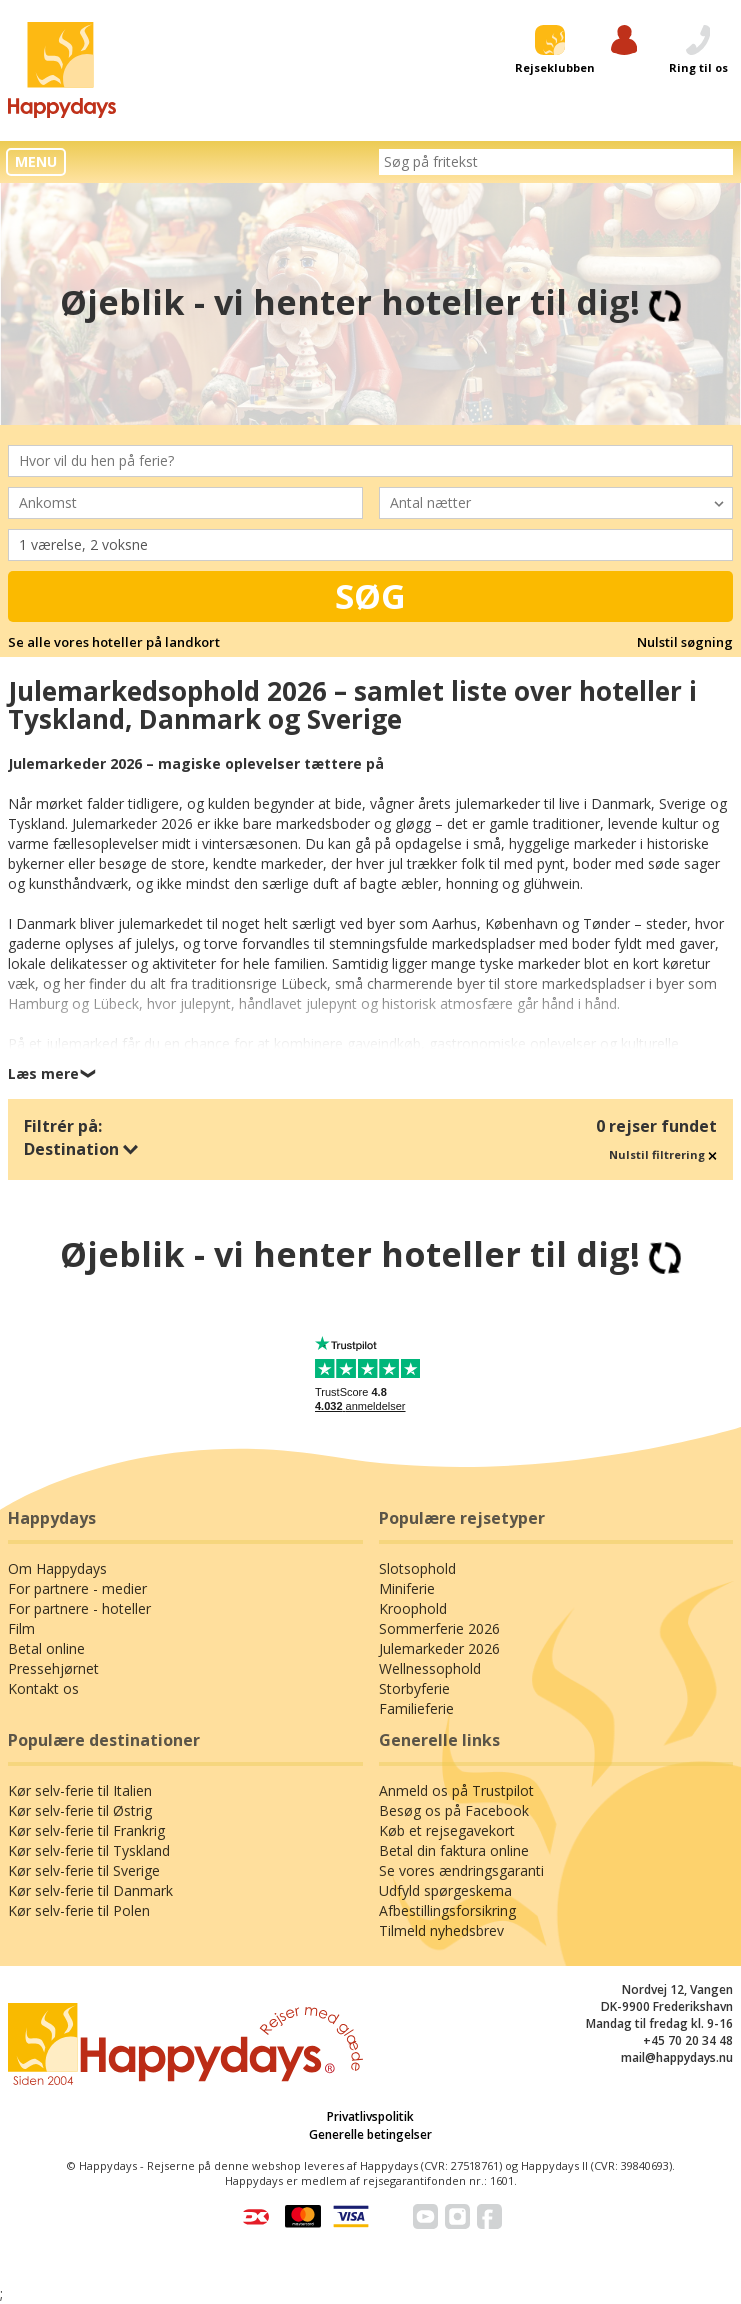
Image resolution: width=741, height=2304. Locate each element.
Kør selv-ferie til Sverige (84, 1870)
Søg (370, 596)
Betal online (46, 1648)
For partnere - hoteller (79, 1608)
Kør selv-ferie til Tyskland (89, 1850)
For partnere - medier (77, 1588)
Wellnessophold (430, 1668)
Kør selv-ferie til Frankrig (86, 1830)
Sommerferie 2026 (439, 1628)
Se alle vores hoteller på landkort (114, 642)
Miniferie (407, 1588)
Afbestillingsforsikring (447, 1910)
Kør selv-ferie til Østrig (80, 1810)
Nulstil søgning (685, 642)
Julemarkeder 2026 (439, 1648)
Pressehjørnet (53, 1668)
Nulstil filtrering (663, 1154)
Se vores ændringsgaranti (461, 1870)
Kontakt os (43, 1688)
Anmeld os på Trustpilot (456, 1790)
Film (21, 1628)
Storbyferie (414, 1688)
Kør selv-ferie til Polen (79, 1910)
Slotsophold (417, 1568)
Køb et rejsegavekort (447, 1830)
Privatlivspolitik (370, 2116)
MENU (36, 161)
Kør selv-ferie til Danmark (90, 1890)
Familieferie (416, 1708)
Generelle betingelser (370, 2134)
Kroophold (413, 1608)
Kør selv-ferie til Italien (80, 1790)
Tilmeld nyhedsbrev (441, 1930)
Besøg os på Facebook (454, 1810)
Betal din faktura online (454, 1850)
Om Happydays (57, 1568)
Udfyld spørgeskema (445, 1890)
